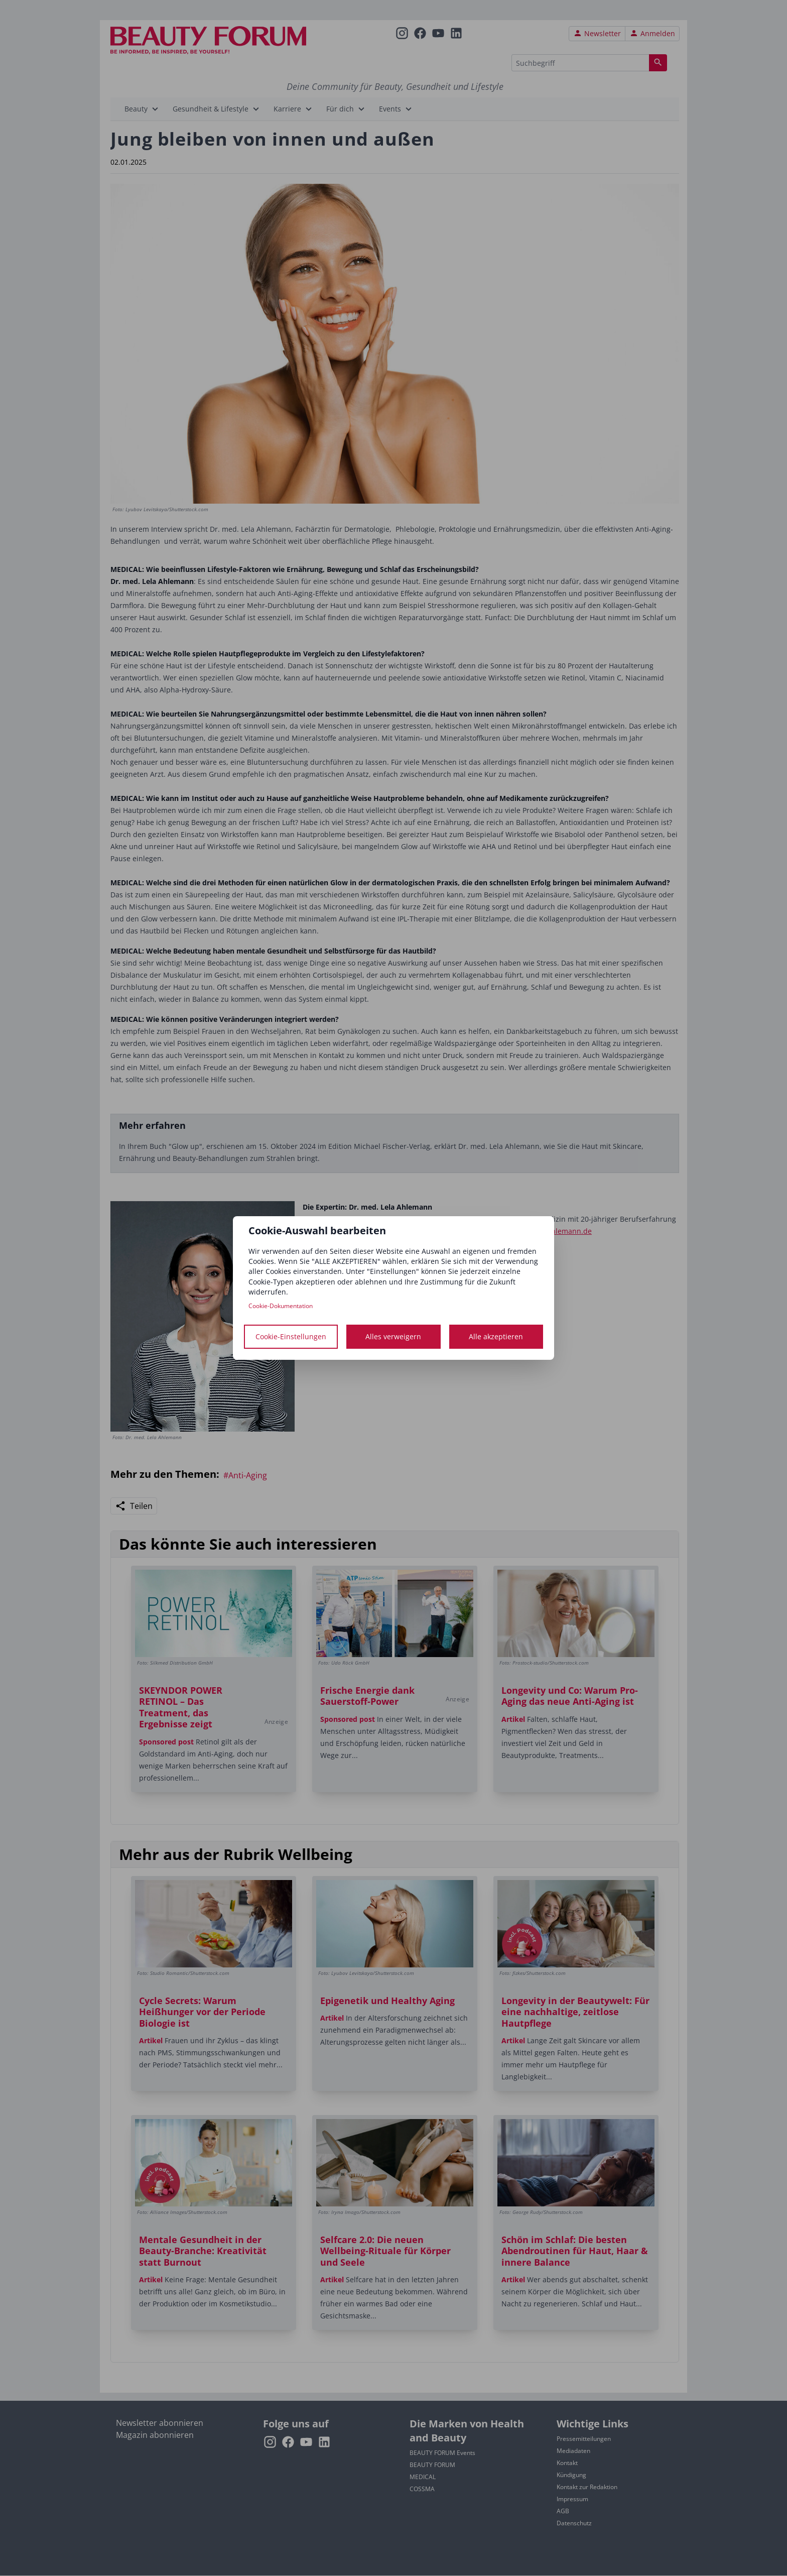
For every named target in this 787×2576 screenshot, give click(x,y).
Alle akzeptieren (496, 1336)
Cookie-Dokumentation (280, 1306)
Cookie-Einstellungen (290, 1336)
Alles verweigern (393, 1336)
